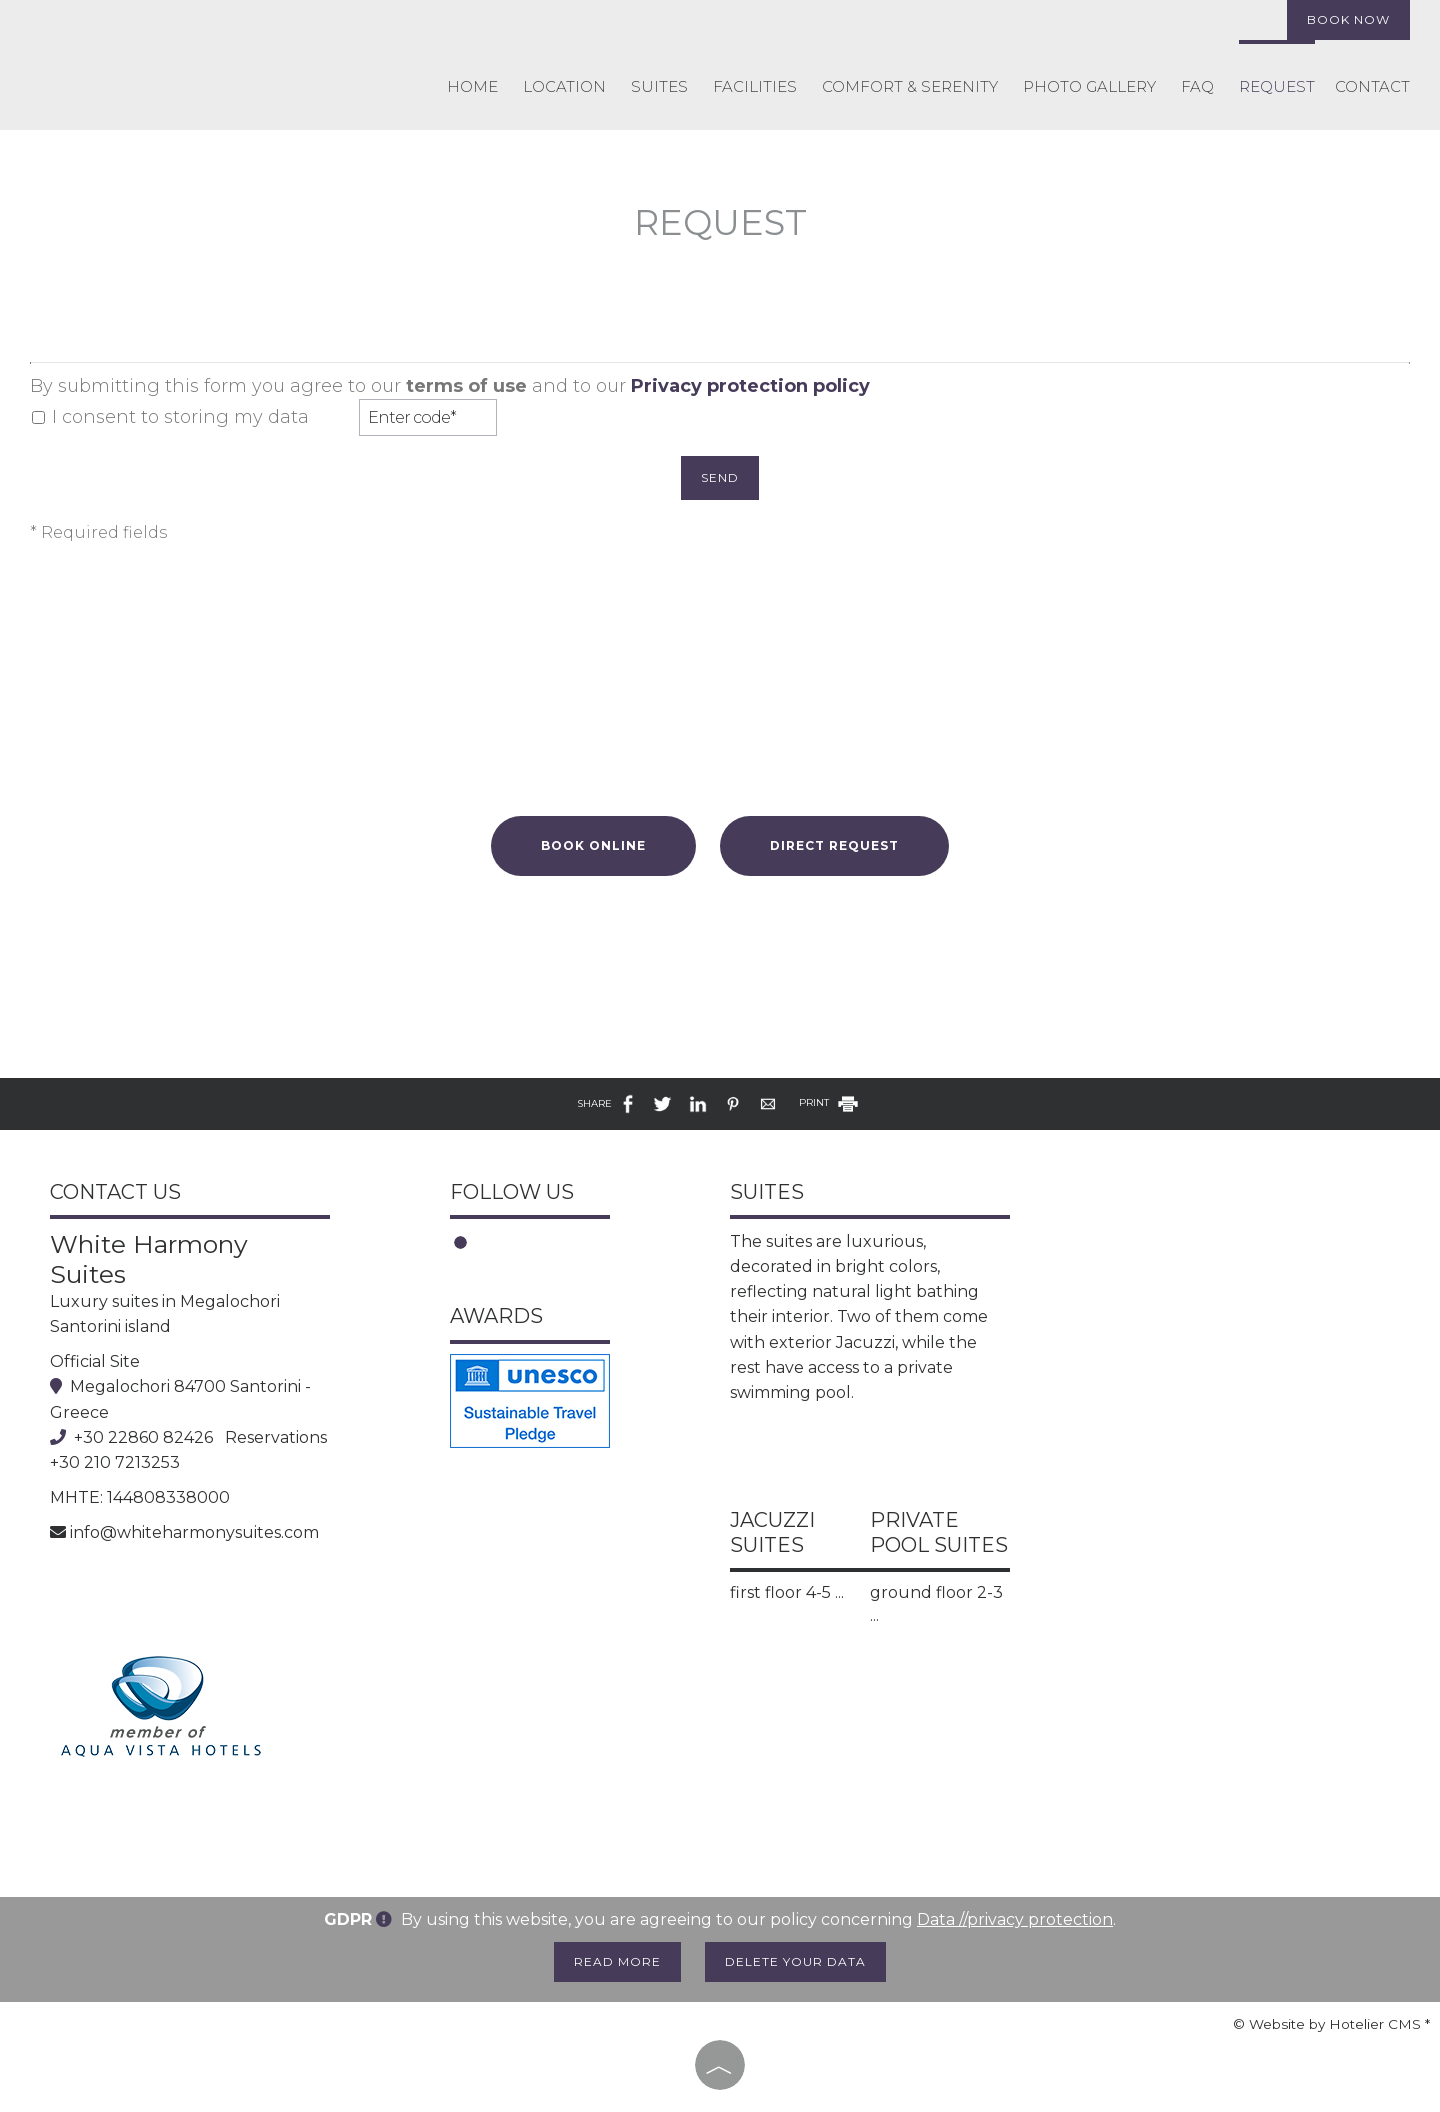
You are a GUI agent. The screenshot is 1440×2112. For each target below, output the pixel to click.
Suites (659, 86)
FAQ (1197, 86)
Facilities (755, 86)
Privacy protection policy (750, 386)
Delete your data (795, 1961)
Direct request (834, 845)
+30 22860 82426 (143, 1437)
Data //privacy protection (1015, 1919)
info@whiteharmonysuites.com (194, 1532)
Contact (1372, 86)
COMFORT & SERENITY (910, 86)
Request (1277, 86)
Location (564, 86)
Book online (593, 845)
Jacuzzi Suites (772, 1532)
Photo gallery (1089, 86)
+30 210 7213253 (115, 1462)
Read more (617, 1961)
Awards (496, 1316)
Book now (1348, 19)
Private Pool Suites (939, 1532)
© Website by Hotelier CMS (1329, 2024)
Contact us (115, 1192)
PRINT (830, 1102)
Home (472, 86)
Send (720, 477)
